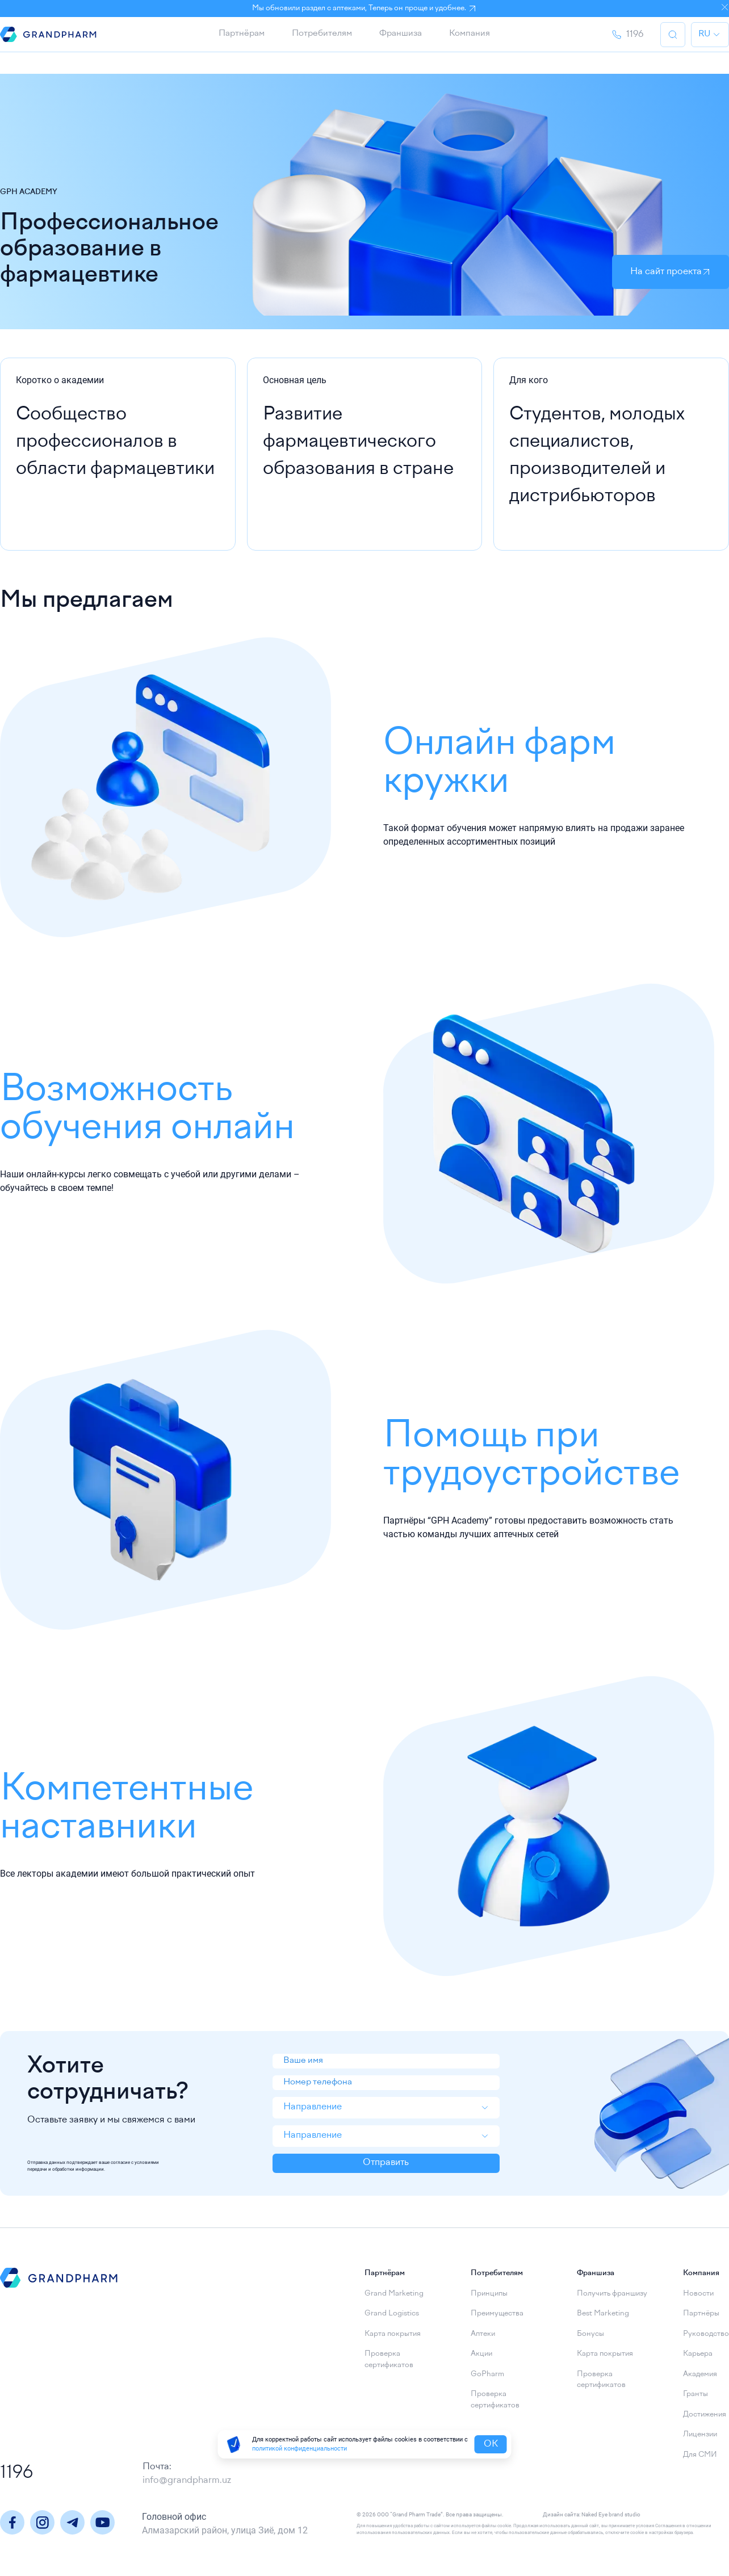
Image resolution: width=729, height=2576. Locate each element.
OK (491, 2444)
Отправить (386, 2170)
